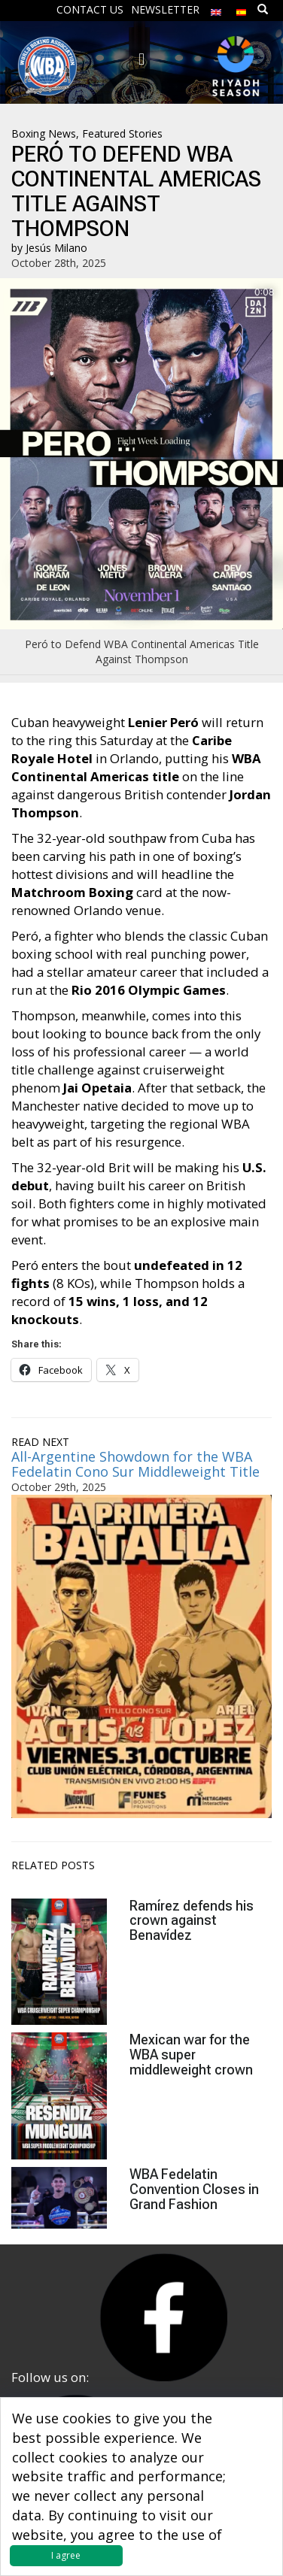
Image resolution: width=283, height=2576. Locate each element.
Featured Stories (122, 133)
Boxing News (43, 133)
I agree (66, 2555)
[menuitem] (216, 9)
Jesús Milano (56, 248)
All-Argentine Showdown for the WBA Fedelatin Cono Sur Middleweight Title (135, 1463)
